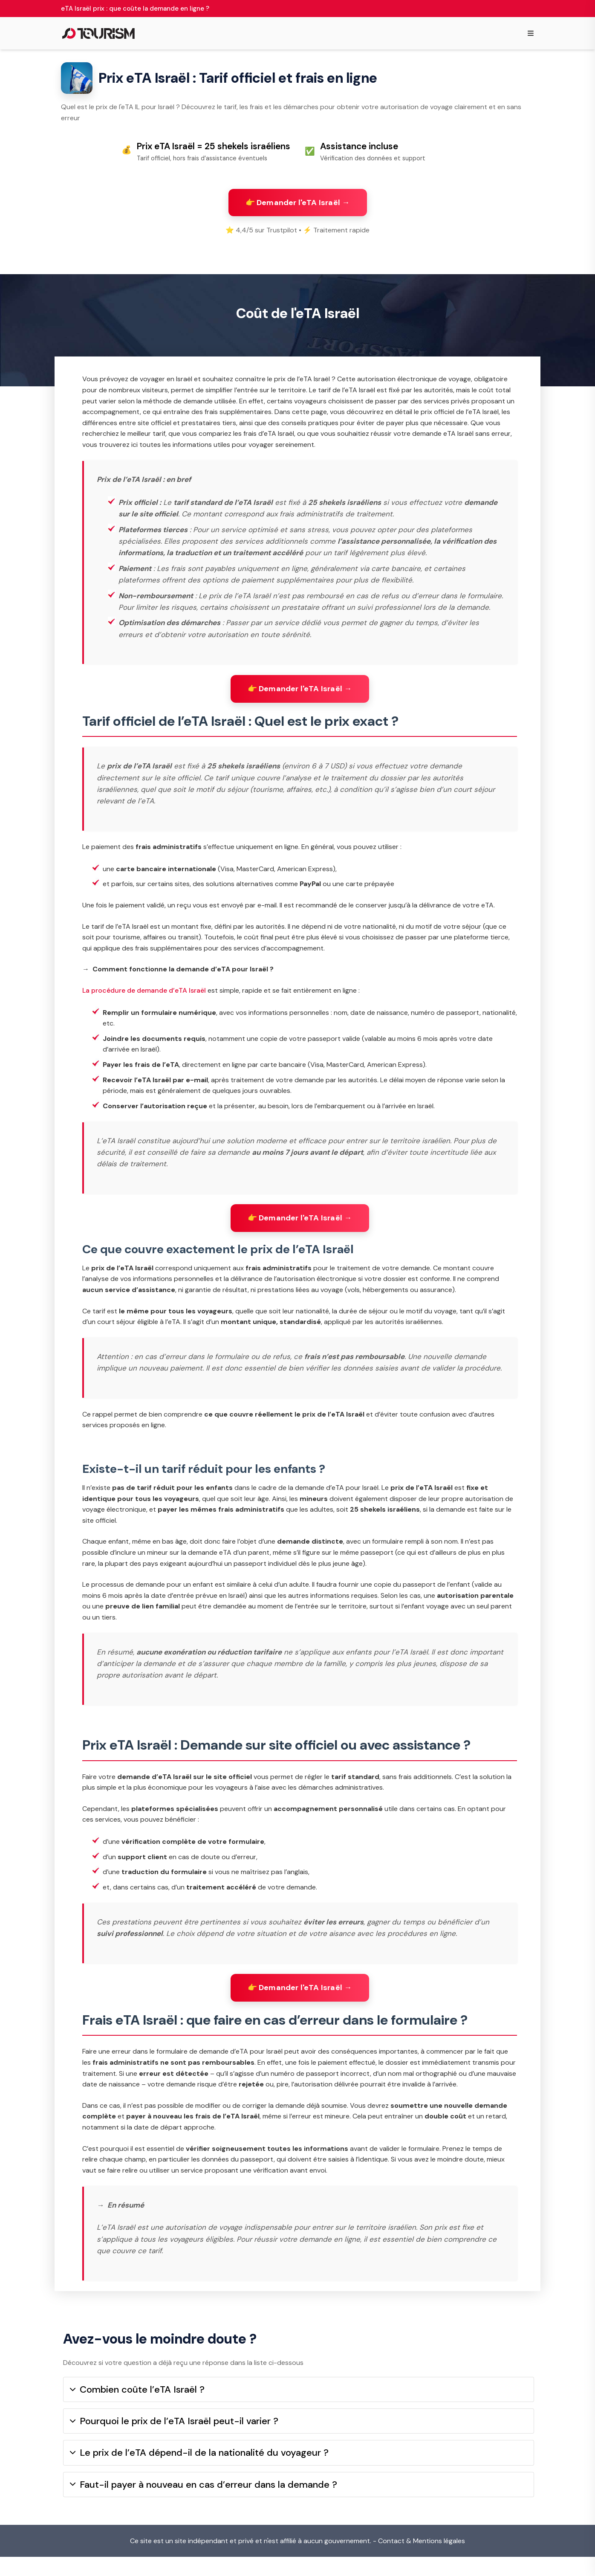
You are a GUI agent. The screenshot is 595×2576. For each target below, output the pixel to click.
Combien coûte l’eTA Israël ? (137, 2408)
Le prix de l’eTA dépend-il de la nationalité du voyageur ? (199, 2472)
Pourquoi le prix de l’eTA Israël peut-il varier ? (174, 2440)
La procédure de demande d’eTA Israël (144, 1000)
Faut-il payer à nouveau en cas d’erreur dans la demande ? (203, 2503)
